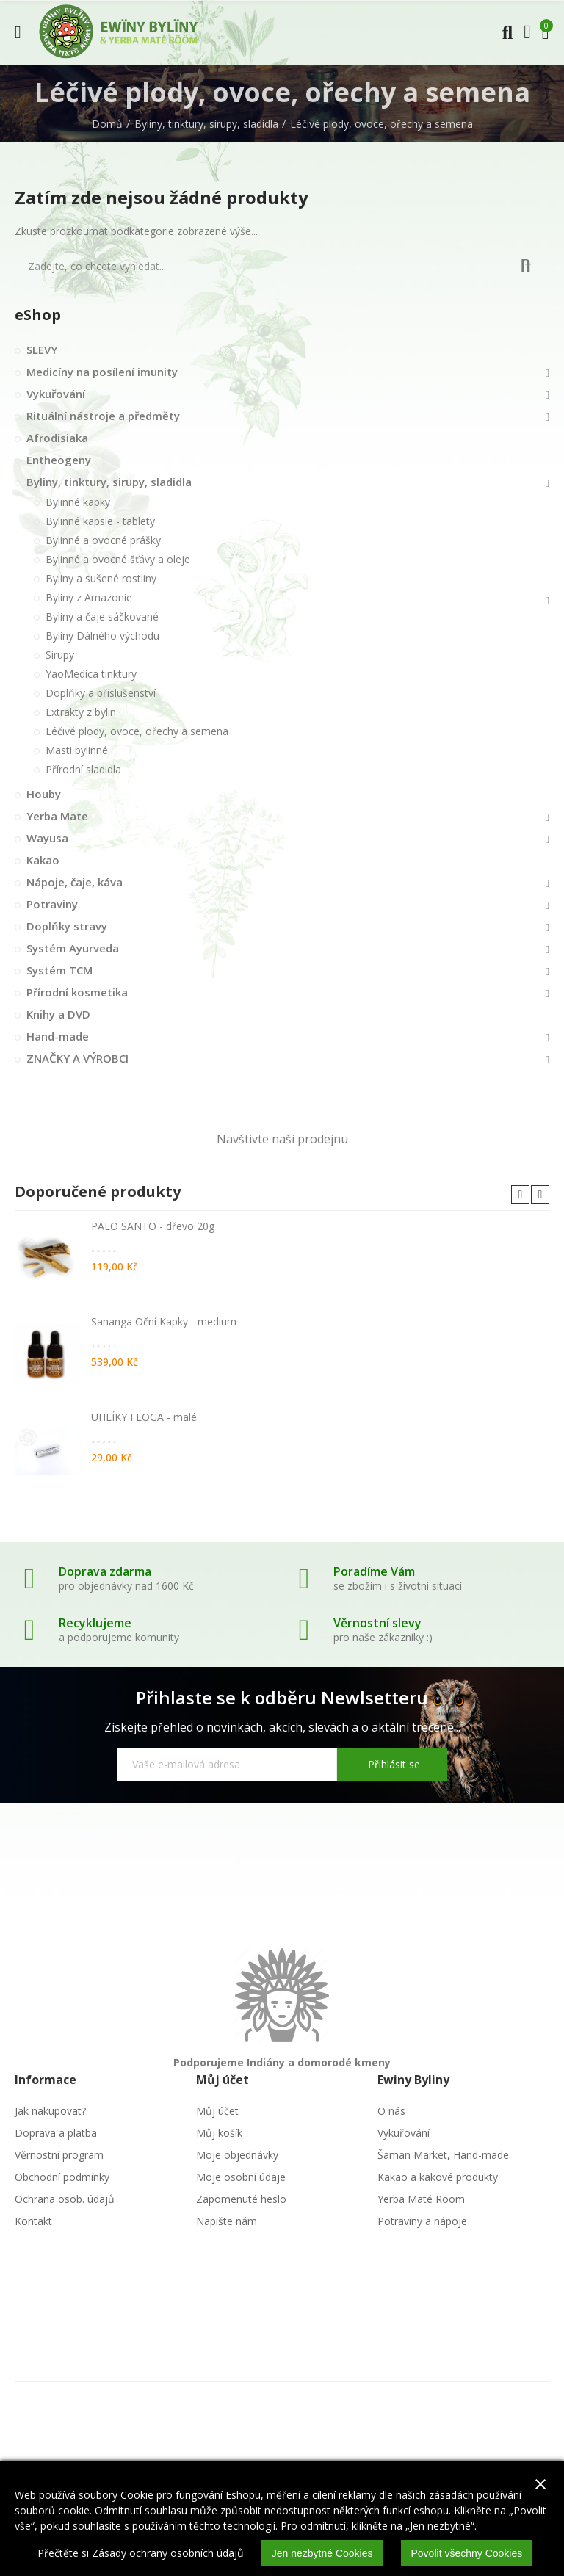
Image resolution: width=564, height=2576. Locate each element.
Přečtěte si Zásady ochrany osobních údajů (140, 2553)
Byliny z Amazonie (89, 597)
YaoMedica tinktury (91, 674)
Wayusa (47, 838)
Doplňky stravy (66, 926)
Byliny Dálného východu (102, 636)
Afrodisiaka (57, 437)
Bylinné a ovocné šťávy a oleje (118, 559)
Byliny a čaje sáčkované (102, 616)
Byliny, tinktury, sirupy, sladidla (109, 481)
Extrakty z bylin (81, 712)
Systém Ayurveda (72, 948)
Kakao (42, 860)
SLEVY (41, 349)
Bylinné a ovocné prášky (103, 540)
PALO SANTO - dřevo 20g (152, 1226)
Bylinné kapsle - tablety (100, 521)
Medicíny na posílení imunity (102, 371)
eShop (38, 314)
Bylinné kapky (78, 502)
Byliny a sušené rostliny (101, 578)
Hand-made (57, 1036)
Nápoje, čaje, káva (74, 882)
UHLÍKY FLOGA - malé (144, 1417)
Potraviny (52, 904)
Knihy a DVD (58, 1014)
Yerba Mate (57, 815)
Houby (43, 793)
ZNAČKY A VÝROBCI (77, 1058)
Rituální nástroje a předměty (103, 415)
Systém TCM (59, 970)
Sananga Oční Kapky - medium (163, 1321)
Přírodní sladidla (83, 769)
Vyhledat (525, 266)
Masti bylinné (77, 750)
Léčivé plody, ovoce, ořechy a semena (137, 731)
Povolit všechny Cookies (467, 2553)
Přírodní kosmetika (77, 992)
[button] (520, 1194)
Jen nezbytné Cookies (322, 2553)
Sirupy (60, 655)
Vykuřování (55, 393)
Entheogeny (58, 459)
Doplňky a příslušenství (101, 693)
